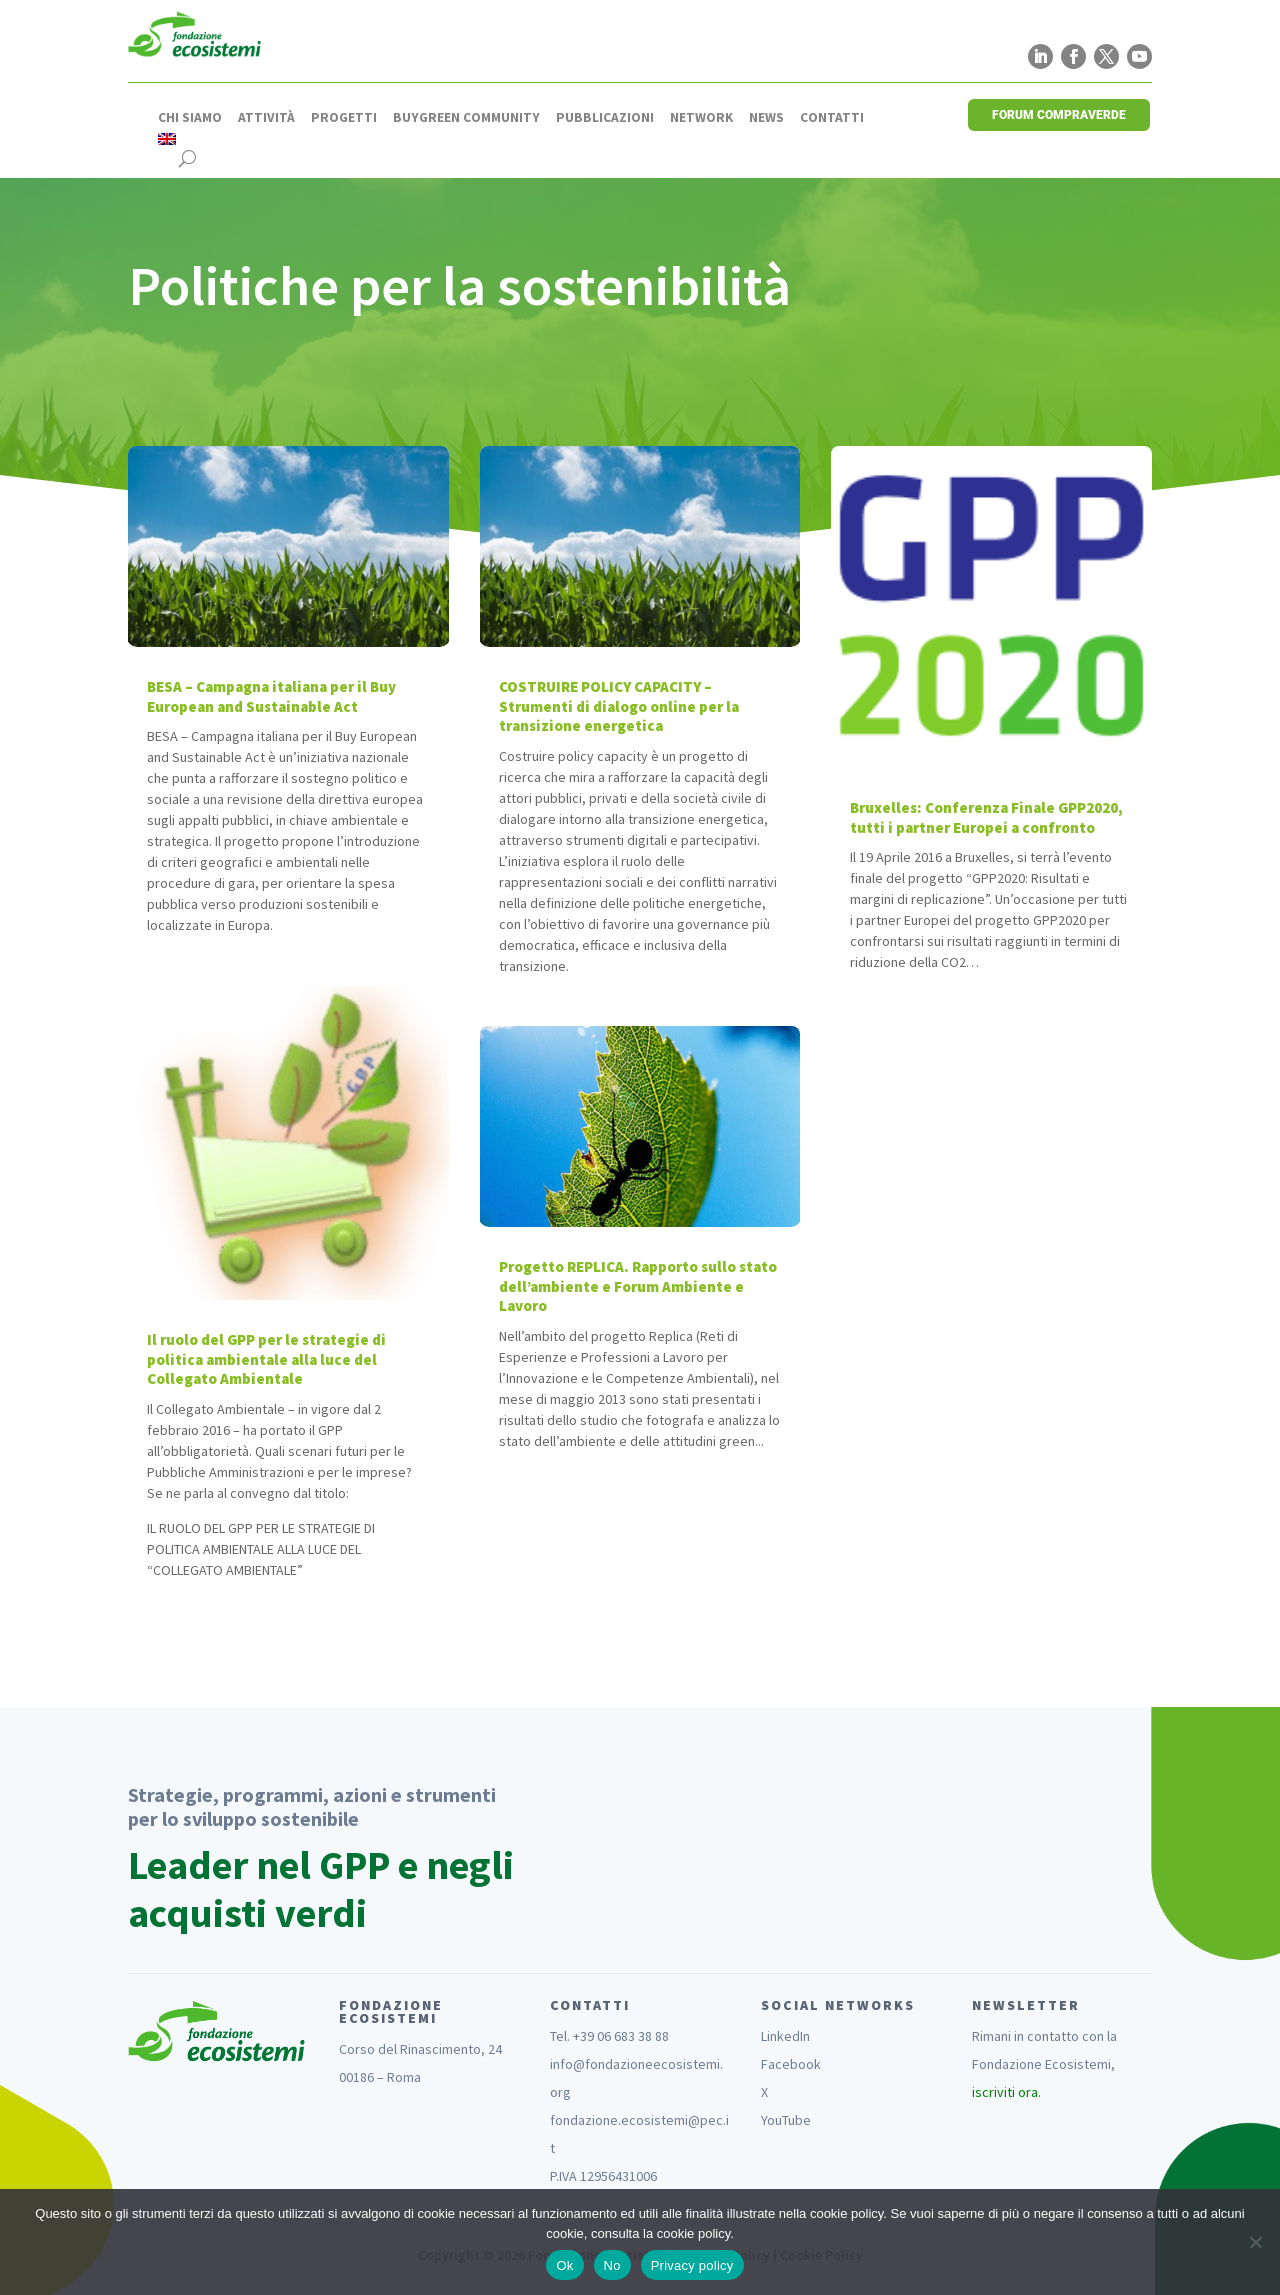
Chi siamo (190, 118)
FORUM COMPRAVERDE (1059, 115)
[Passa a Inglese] (167, 139)
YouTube (786, 2120)
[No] (1255, 2242)
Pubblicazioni (605, 118)
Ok (564, 2265)
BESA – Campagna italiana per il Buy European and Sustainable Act (271, 696)
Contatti (832, 118)
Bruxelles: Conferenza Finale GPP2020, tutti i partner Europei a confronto (986, 817)
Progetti (344, 118)
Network (701, 118)
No (612, 2265)
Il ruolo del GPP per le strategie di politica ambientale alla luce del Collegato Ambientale (266, 1359)
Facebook (791, 2064)
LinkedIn (785, 2036)
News (766, 118)
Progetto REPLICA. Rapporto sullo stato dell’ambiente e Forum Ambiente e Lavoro (638, 1286)
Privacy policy (692, 2265)
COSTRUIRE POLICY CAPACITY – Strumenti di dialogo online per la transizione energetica (619, 706)
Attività (266, 118)
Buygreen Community (466, 118)
